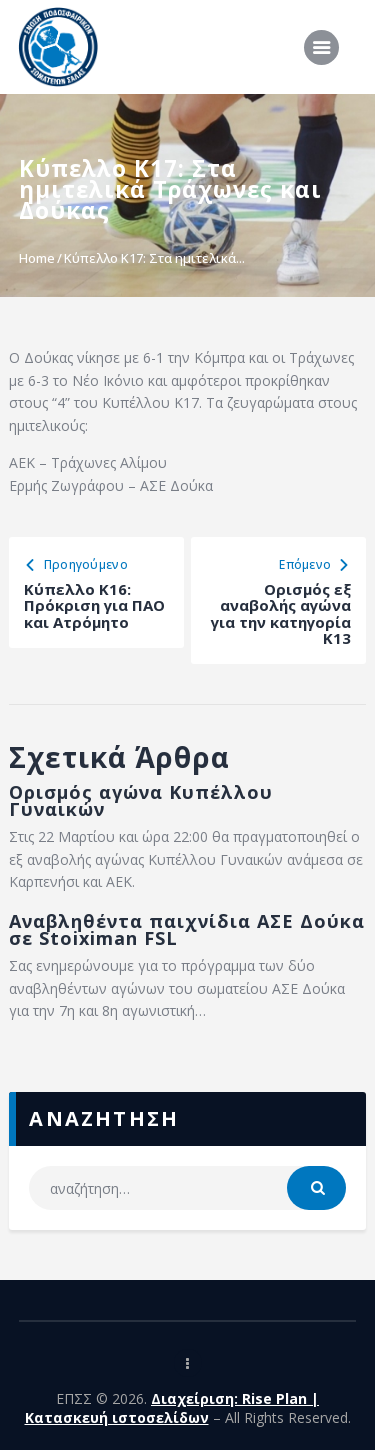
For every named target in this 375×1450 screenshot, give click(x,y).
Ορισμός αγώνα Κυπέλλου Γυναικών (141, 801)
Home (37, 258)
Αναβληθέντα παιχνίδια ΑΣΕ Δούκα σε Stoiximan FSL (187, 930)
